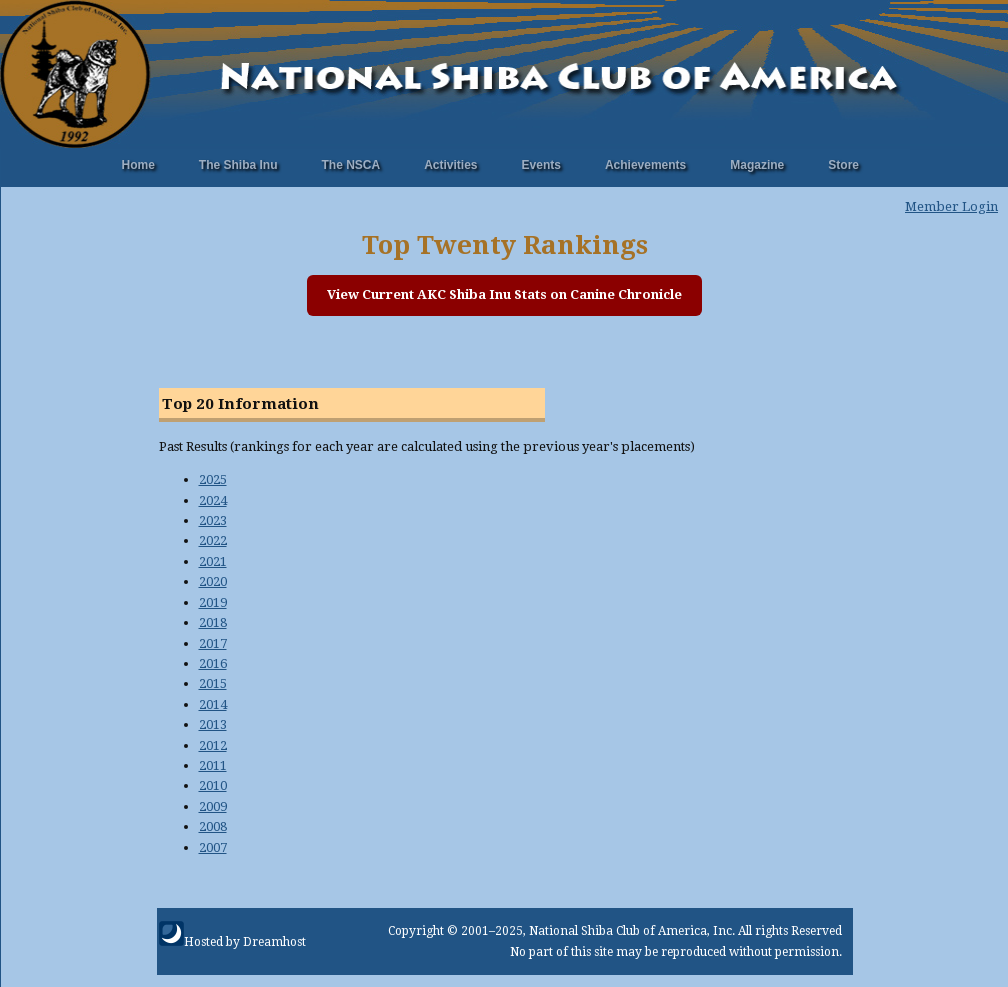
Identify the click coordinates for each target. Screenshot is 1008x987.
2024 (213, 500)
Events (541, 165)
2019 (213, 602)
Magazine (757, 165)
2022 (213, 540)
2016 (213, 663)
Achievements (645, 165)
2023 (213, 520)
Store (843, 165)
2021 (213, 561)
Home (138, 165)
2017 (213, 643)
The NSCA (351, 165)
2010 (213, 785)
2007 (213, 847)
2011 (213, 765)
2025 (213, 479)
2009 (213, 806)
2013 (213, 724)
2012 (213, 745)
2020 (213, 581)
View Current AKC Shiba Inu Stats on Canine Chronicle (504, 294)
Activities (450, 165)
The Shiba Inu (238, 165)
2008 (213, 826)
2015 (213, 683)
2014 (213, 704)
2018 (213, 622)
